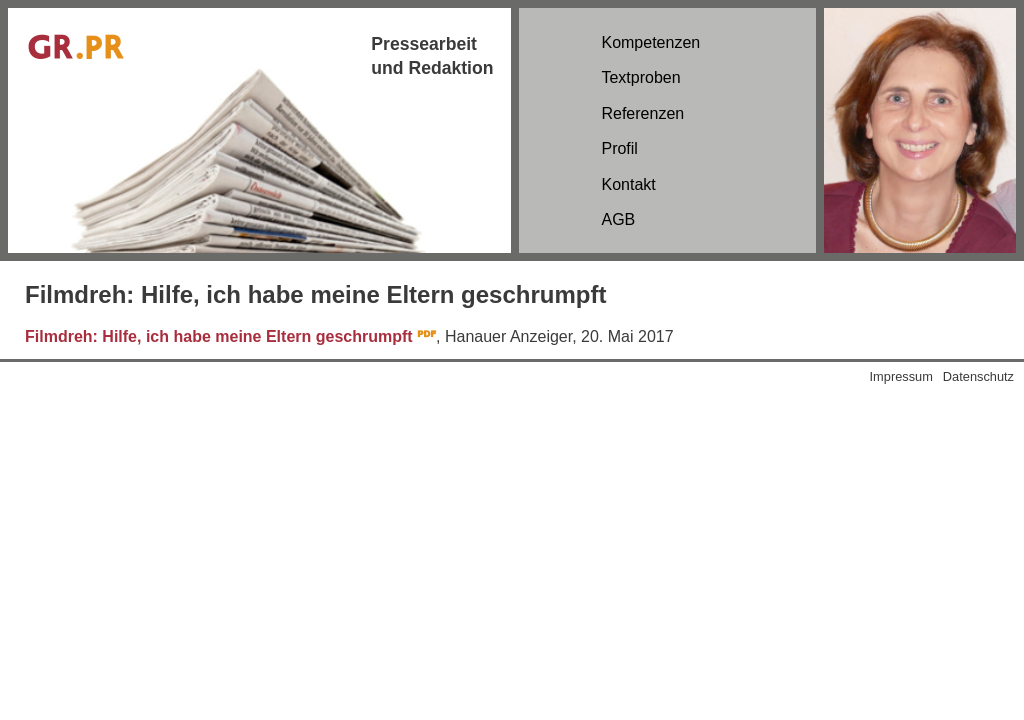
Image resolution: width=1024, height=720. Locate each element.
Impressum (901, 376)
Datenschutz (978, 376)
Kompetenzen (650, 42)
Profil (619, 148)
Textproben (640, 77)
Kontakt (628, 184)
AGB (618, 219)
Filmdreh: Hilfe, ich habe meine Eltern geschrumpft (219, 336)
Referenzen (642, 113)
